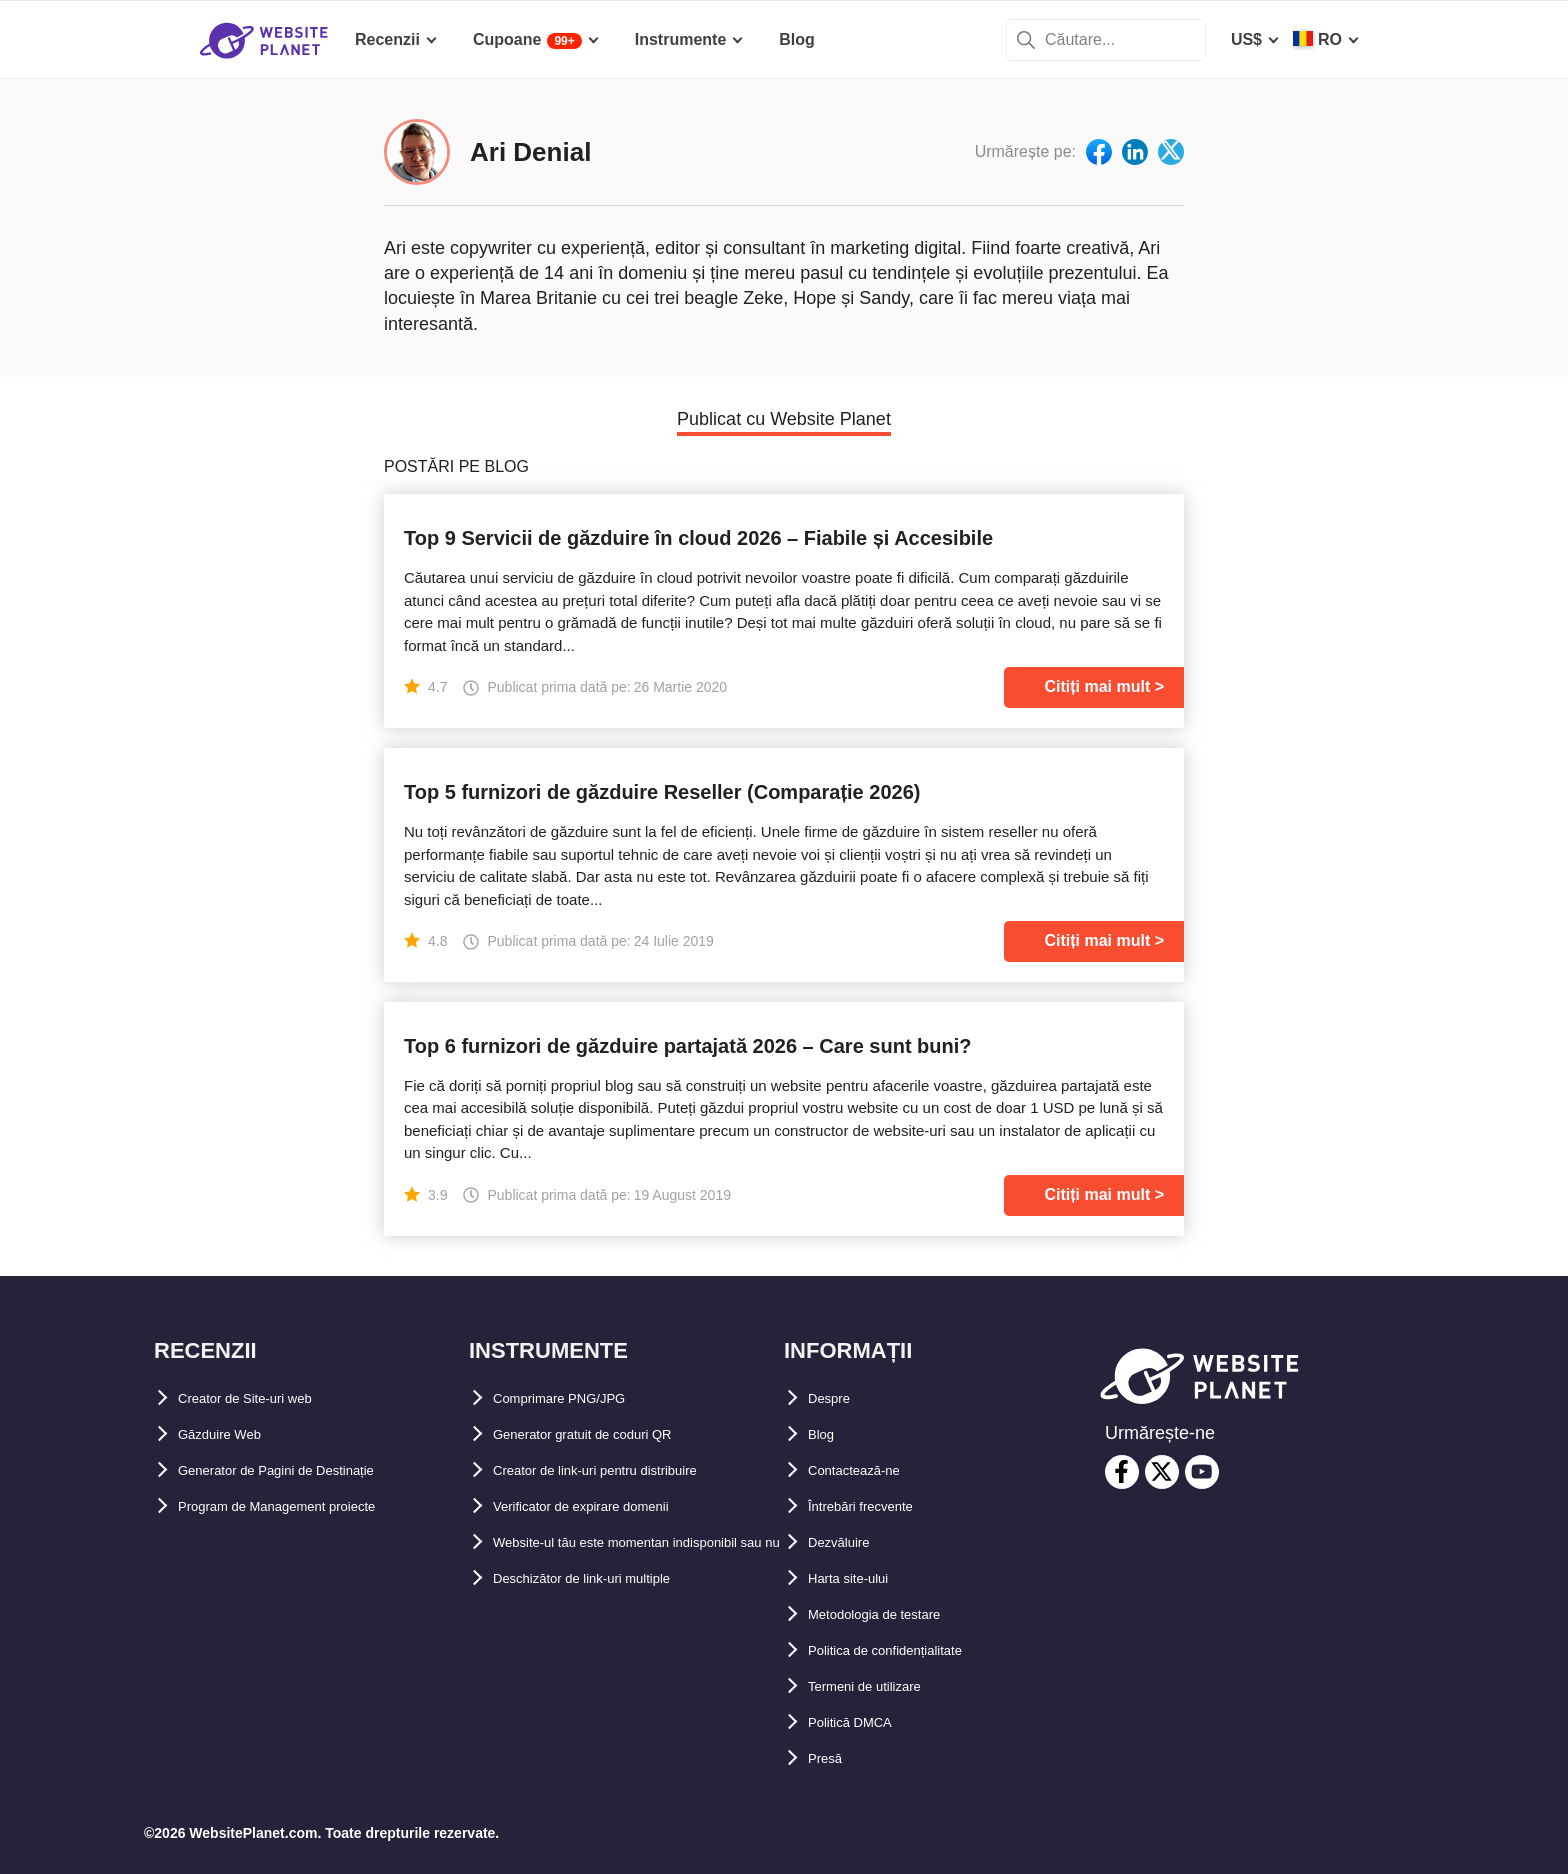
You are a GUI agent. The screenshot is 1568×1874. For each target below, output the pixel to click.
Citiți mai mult (1097, 686)
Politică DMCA (862, 1722)
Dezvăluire (848, 1542)
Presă (830, 1758)
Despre (835, 1398)
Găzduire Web (231, 1434)
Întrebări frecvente (878, 1506)
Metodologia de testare (895, 1614)
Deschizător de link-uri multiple (611, 1614)
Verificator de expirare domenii (610, 1506)
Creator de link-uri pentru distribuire (630, 1470)
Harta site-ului (861, 1578)
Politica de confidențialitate (911, 1650)
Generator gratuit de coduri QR (611, 1434)
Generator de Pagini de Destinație (306, 1470)
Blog (826, 1434)
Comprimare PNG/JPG (578, 1398)
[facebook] (1122, 1472)
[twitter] (1162, 1472)
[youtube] (1202, 1472)
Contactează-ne (867, 1470)
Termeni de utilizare (882, 1686)
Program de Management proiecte (307, 1506)
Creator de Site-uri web (265, 1398)
